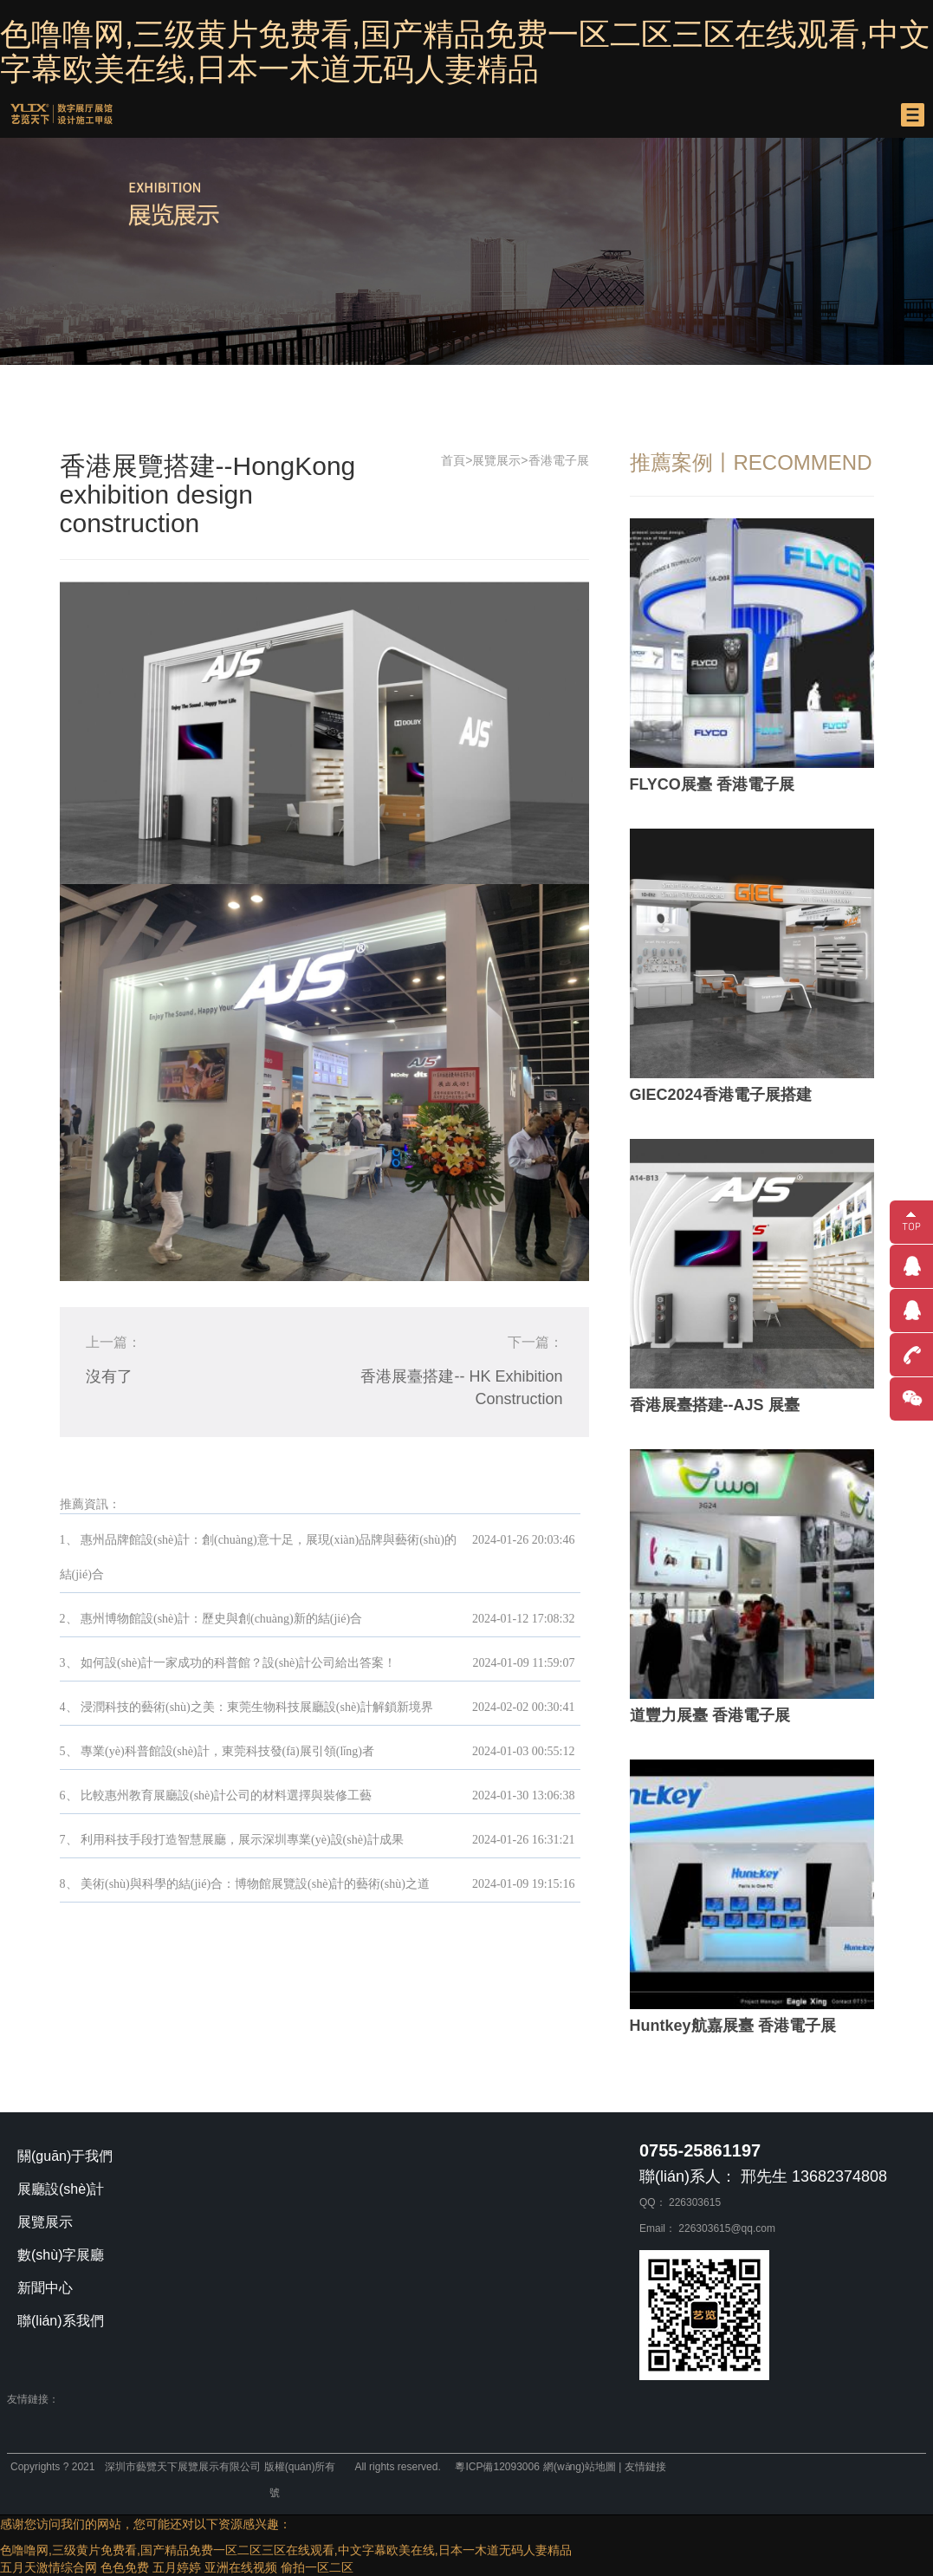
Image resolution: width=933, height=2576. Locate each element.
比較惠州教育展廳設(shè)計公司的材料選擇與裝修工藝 (226, 1795)
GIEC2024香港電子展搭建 (721, 1094)
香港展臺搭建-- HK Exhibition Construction (461, 1388)
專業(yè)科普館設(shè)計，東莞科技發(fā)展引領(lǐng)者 (227, 1751)
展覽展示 (496, 460)
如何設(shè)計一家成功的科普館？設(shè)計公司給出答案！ (238, 1662)
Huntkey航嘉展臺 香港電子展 (733, 2025)
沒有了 (109, 1376)
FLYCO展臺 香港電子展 (712, 784)
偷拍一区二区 (317, 2567)
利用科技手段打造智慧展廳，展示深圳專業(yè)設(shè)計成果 (242, 1839)
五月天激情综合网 (48, 2567)
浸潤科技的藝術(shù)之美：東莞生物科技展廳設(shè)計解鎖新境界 (257, 1707)
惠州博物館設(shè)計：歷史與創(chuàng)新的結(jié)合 (221, 1618)
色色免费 (124, 2567)
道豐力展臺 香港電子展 (710, 1715)
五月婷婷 (176, 2567)
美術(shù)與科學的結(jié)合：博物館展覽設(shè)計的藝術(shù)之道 (255, 1883)
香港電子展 (558, 460)
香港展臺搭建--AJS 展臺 (715, 1405)
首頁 (453, 460)
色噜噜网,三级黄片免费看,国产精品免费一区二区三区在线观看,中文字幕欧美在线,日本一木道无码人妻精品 (465, 51)
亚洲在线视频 (240, 2567)
